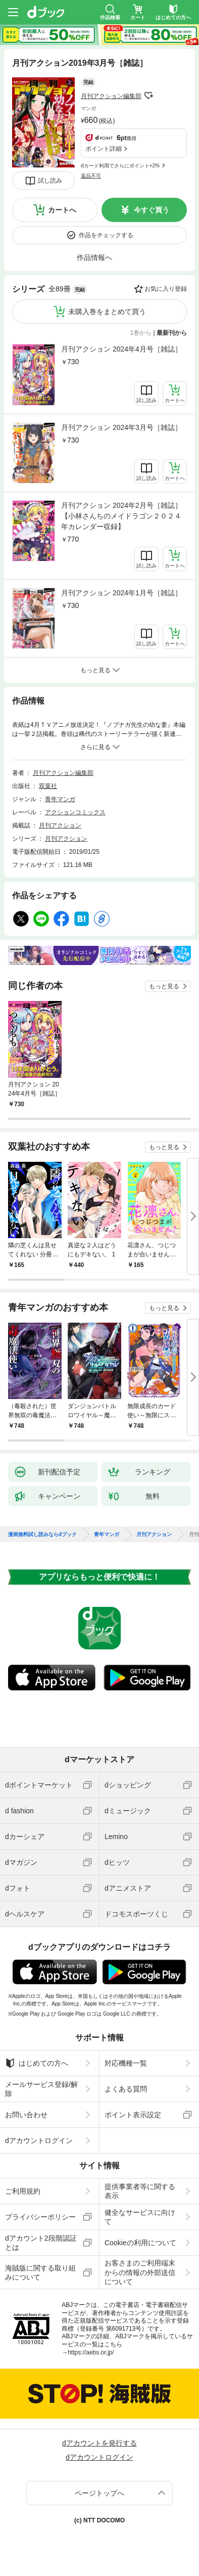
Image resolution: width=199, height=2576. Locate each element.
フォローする (148, 96)
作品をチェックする (106, 235)
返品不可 (91, 176)
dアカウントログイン (39, 2140)
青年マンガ (60, 799)
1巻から (141, 333)
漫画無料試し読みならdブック (42, 1534)
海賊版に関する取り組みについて (40, 2272)
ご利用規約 (22, 2191)
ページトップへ (99, 2493)
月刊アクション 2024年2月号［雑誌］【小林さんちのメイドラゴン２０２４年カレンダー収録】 (121, 516)
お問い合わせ (26, 2115)
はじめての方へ (36, 2063)
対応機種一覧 (126, 2063)
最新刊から (172, 333)
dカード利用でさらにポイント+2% (120, 165)
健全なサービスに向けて (140, 2216)
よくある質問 (126, 2089)
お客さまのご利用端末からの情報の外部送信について (140, 2272)
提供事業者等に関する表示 (140, 2191)
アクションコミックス (75, 812)
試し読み (50, 180)
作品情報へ (94, 257)
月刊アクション (60, 825)
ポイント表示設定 (133, 2115)
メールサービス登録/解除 (41, 2089)
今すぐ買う (151, 210)
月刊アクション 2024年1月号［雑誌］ (121, 593)
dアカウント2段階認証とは (41, 2242)
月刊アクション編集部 (111, 96)
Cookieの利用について (140, 2243)
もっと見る (164, 986)
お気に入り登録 (165, 288)
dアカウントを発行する (99, 2443)
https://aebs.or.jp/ (91, 2352)
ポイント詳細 (103, 148)
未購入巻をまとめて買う (107, 312)
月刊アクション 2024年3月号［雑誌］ (121, 427)
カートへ (62, 210)
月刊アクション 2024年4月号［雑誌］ (121, 349)
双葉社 (48, 786)
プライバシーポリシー (40, 2217)
